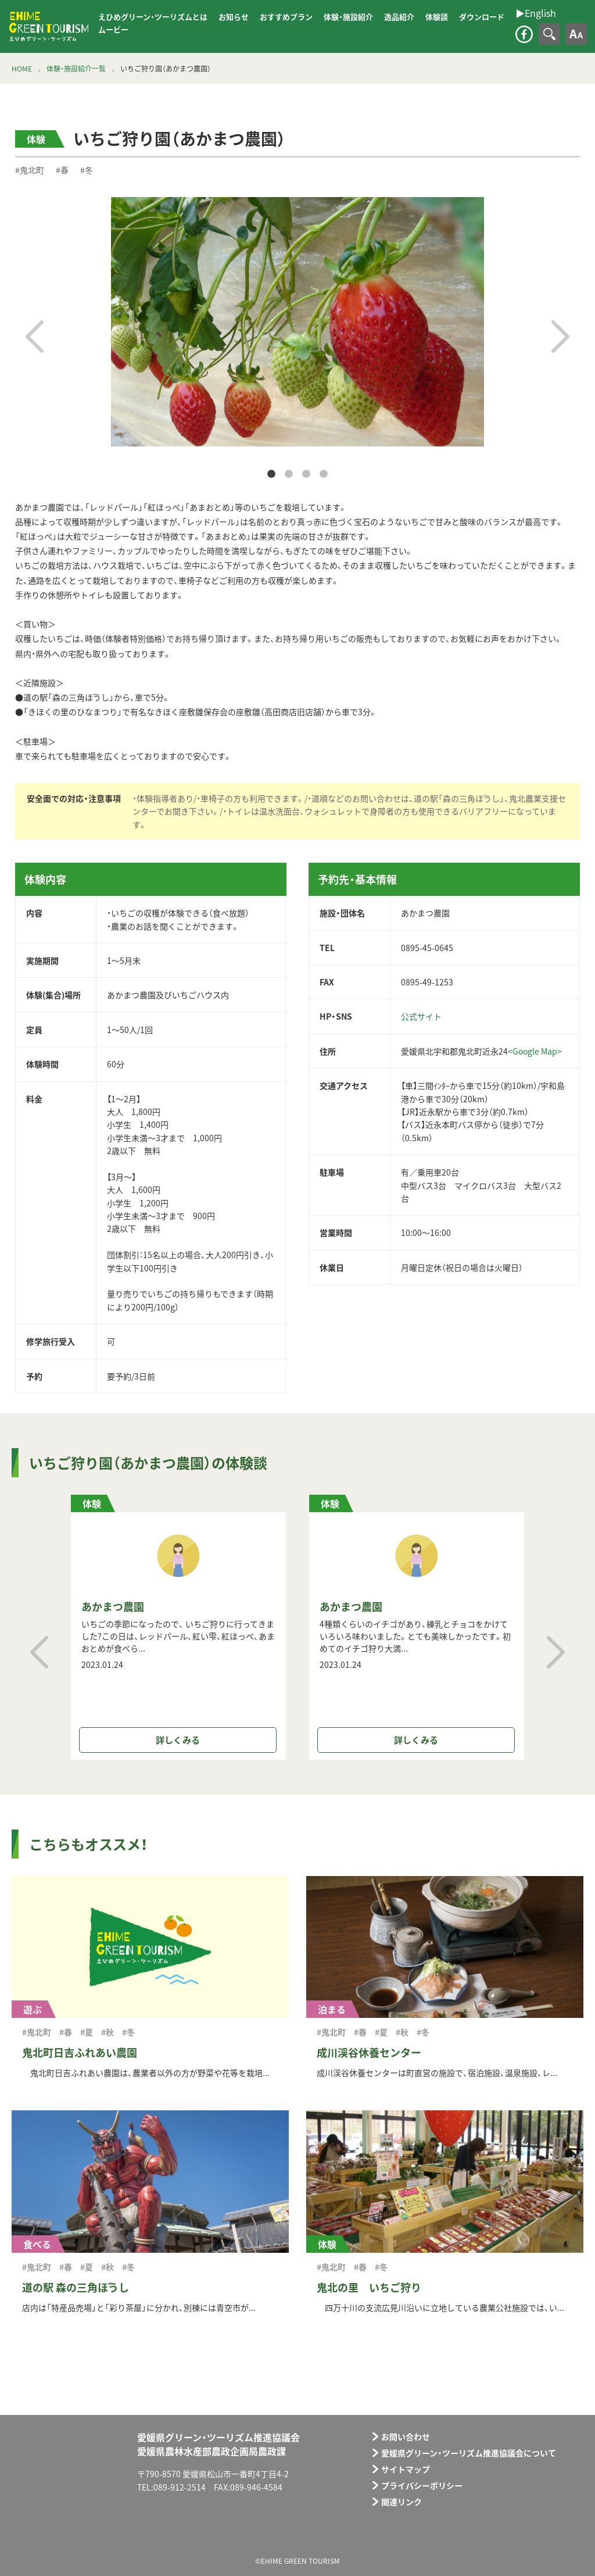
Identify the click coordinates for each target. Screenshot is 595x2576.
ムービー (113, 29)
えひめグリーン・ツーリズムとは (152, 16)
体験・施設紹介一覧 (76, 68)
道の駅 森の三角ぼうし (75, 2287)
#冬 (86, 170)
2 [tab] (289, 474)
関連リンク (401, 2502)
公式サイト (421, 1016)
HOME (22, 68)
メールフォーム (520, 2535)
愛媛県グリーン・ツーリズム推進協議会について (468, 2453)
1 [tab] (271, 474)
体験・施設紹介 (348, 16)
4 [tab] (323, 474)
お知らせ (233, 16)
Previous (35, 336)
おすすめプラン (286, 16)
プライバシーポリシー (422, 2485)
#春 (62, 170)
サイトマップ (405, 2469)
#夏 (86, 2032)
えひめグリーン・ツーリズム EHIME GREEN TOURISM (48, 27)
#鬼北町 (29, 170)
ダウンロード (481, 16)
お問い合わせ (405, 2436)
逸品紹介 (399, 16)
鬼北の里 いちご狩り (369, 2287)
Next (560, 336)
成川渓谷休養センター (369, 2052)
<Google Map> (535, 1051)
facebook (524, 34)
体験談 (436, 16)
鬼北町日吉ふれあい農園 (79, 2052)
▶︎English (109, 40)
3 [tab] (306, 474)
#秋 (107, 2032)
